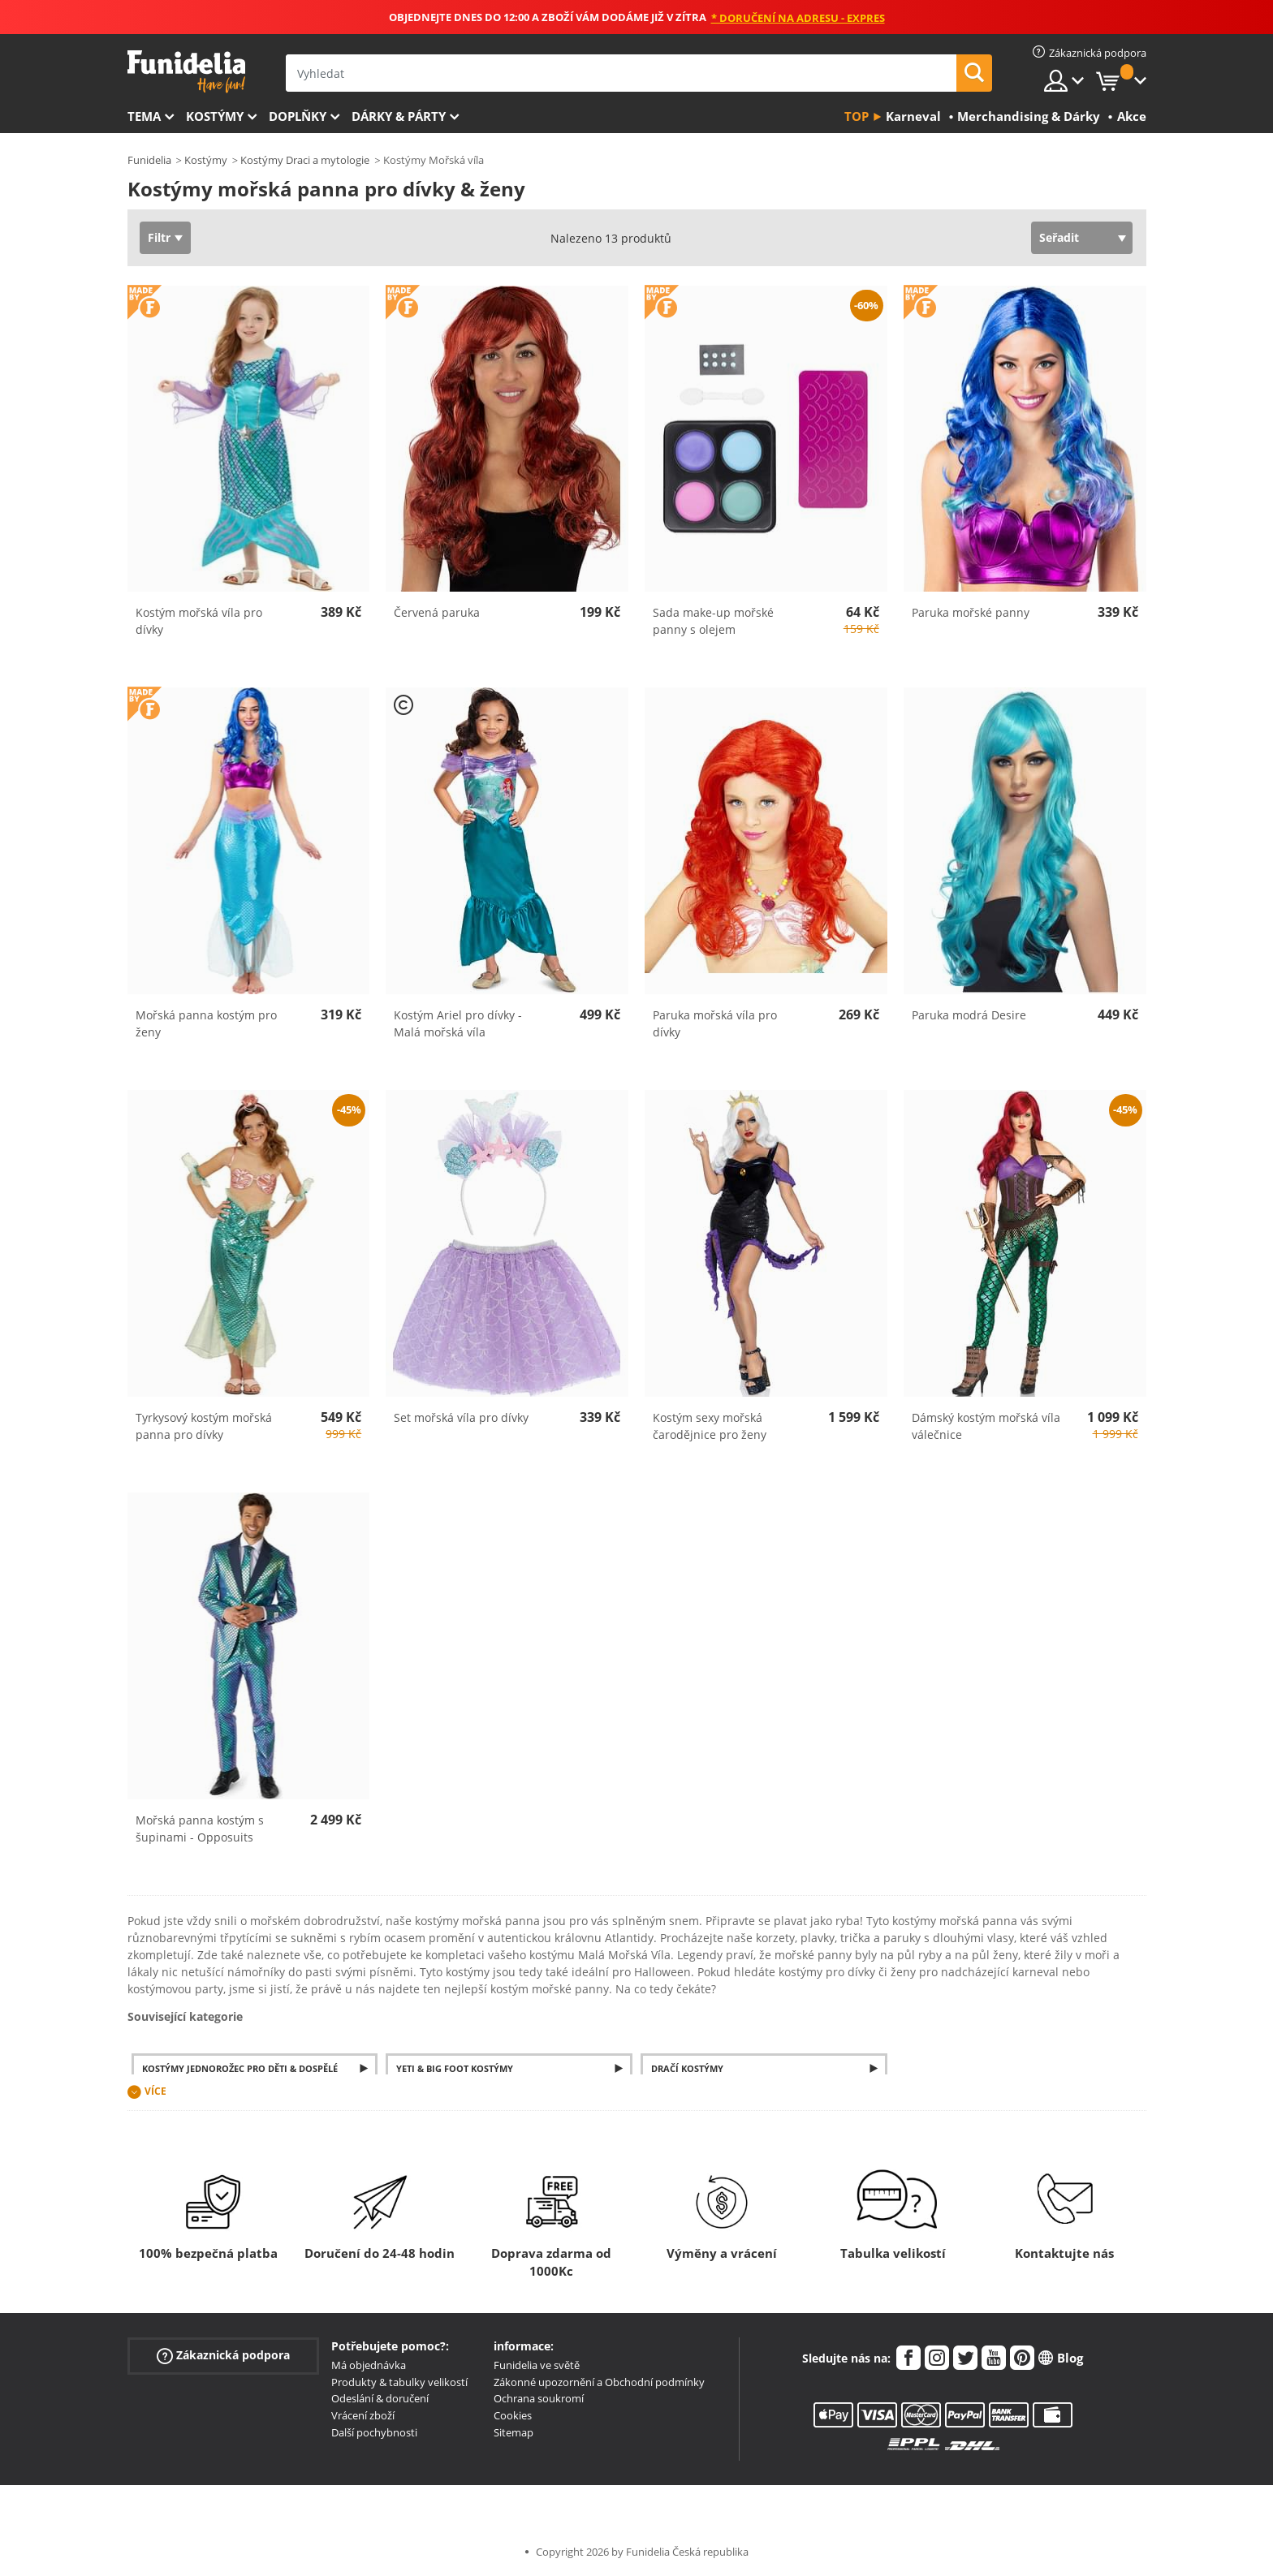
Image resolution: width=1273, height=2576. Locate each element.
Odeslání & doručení (380, 2398)
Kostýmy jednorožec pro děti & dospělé (240, 2068)
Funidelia (149, 160)
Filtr (159, 237)
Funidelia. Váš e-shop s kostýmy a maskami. (186, 71)
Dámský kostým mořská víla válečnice (986, 1426)
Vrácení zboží (363, 2415)
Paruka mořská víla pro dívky (715, 1023)
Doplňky (297, 116)
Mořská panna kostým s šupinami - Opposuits (200, 1828)
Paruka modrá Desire (969, 1015)
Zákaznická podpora (223, 2355)
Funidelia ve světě (537, 2365)
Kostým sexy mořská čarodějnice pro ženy (709, 1426)
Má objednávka (368, 2365)
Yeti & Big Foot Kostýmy (454, 2068)
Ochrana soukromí (539, 2398)
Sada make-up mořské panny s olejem (713, 621)
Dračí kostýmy (687, 2068)
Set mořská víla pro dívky (461, 1417)
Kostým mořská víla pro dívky (199, 621)
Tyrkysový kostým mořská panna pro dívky (204, 1426)
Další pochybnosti (374, 2432)
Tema (144, 116)
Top (856, 116)
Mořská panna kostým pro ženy (206, 1023)
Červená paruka (437, 612)
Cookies (513, 2415)
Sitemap (513, 2432)
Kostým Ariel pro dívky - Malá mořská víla (458, 1023)
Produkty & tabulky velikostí (399, 2382)
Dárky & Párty (399, 116)
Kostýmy (215, 116)
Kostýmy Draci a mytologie (304, 160)
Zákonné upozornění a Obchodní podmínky (599, 2382)
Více (155, 2091)
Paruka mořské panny (970, 612)
